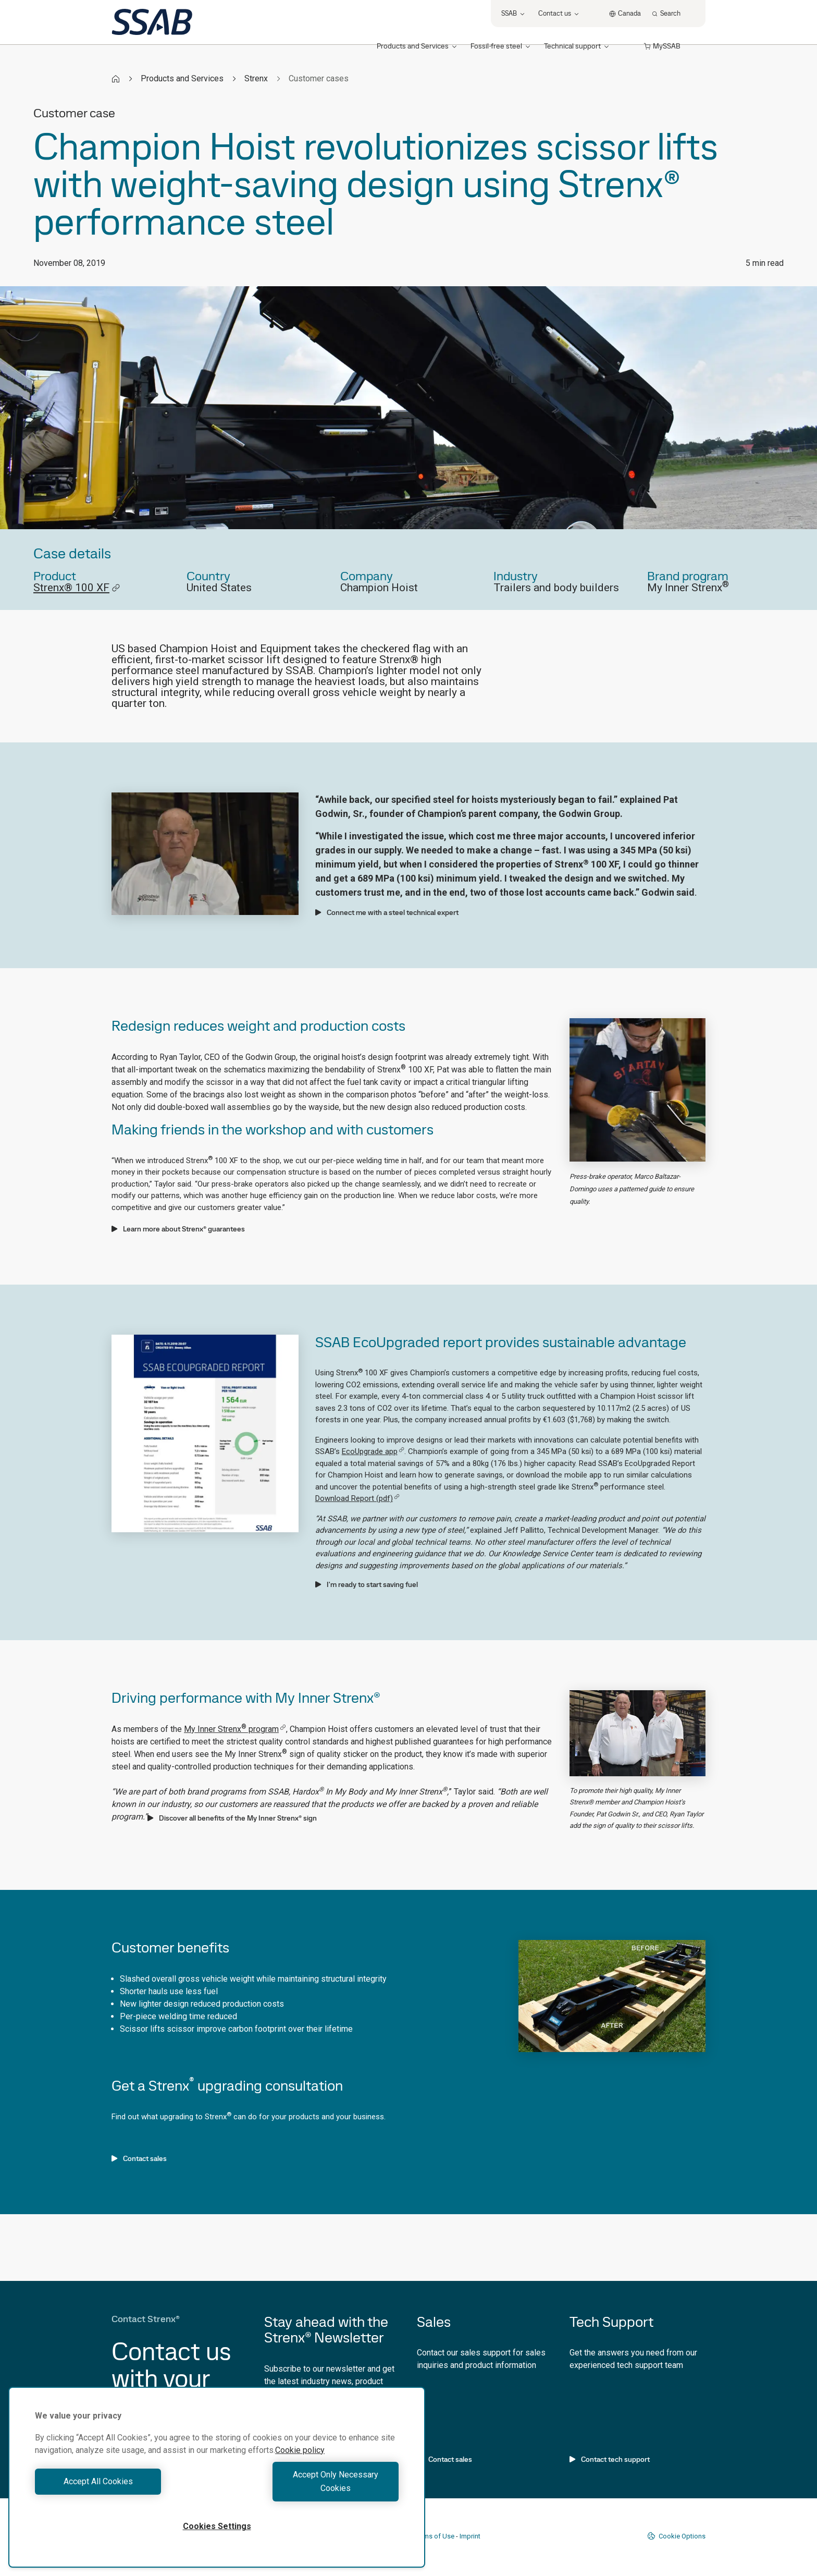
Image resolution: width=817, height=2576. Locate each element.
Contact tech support (610, 2459)
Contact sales (139, 2158)
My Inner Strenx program (235, 1729)
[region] (216, 2484)
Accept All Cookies (123, 2488)
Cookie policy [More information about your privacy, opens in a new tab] (300, 2464)
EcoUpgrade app (373, 1451)
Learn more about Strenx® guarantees (178, 1229)
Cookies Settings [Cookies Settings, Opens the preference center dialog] (217, 2526)
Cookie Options (676, 2536)
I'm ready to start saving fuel (366, 1584)
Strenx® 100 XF (76, 587)
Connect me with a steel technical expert (387, 912)
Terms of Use (434, 2536)
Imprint (470, 2536)
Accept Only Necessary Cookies (310, 2488)
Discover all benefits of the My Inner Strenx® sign (232, 1818)
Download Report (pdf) (357, 1498)
